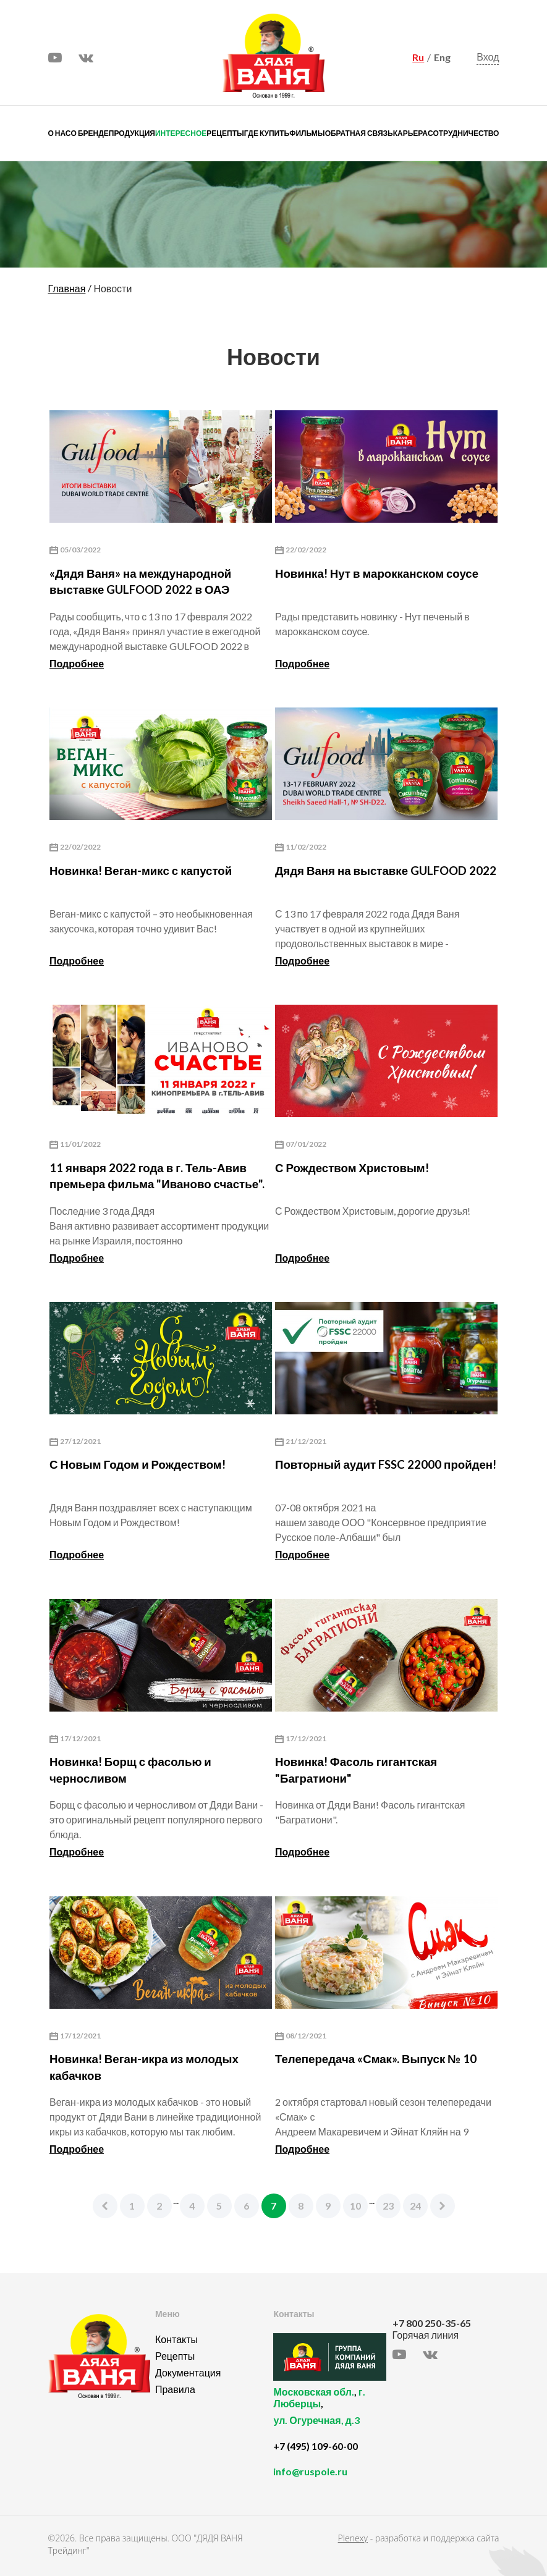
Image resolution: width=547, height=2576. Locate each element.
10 (355, 2205)
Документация (188, 2372)
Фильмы (306, 133)
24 (415, 2205)
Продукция (132, 133)
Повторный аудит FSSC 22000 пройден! (385, 1464)
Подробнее (76, 663)
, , (329, 2413)
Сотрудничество (463, 133)
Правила (175, 2389)
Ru (418, 57)
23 (388, 2205)
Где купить (266, 133)
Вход (488, 56)
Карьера (410, 133)
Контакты (176, 2339)
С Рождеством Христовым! (352, 1168)
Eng (442, 57)
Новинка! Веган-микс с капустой (140, 870)
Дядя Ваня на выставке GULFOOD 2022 (385, 870)
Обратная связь (359, 133)
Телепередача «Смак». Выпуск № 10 (376, 2059)
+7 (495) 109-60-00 (315, 2446)
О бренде (90, 133)
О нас (59, 133)
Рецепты (225, 133)
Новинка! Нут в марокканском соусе (376, 573)
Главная (67, 288)
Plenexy (353, 2538)
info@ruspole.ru (310, 2471)
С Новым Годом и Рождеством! (137, 1464)
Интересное (180, 133)
